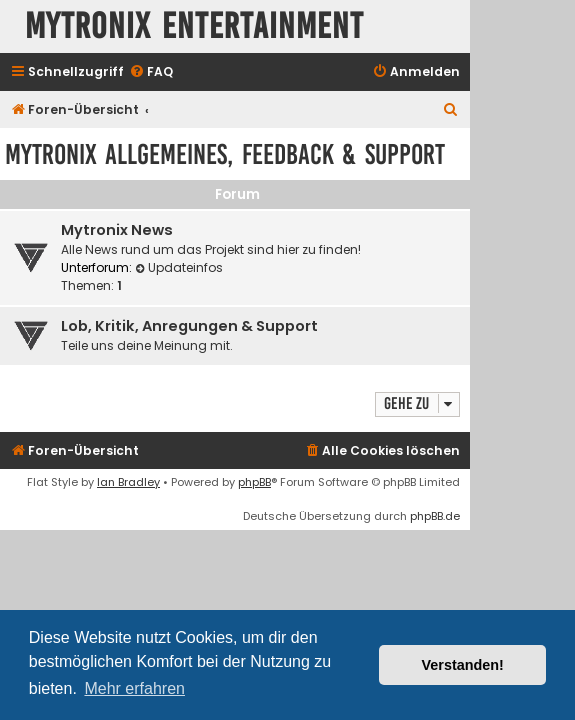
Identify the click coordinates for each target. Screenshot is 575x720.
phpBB (254, 482)
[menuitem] (151, 72)
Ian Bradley (128, 482)
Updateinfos (179, 267)
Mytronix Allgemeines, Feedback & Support (225, 154)
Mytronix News (117, 230)
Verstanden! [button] (463, 665)
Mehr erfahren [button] (134, 688)
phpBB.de (435, 516)
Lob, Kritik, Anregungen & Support (189, 326)
